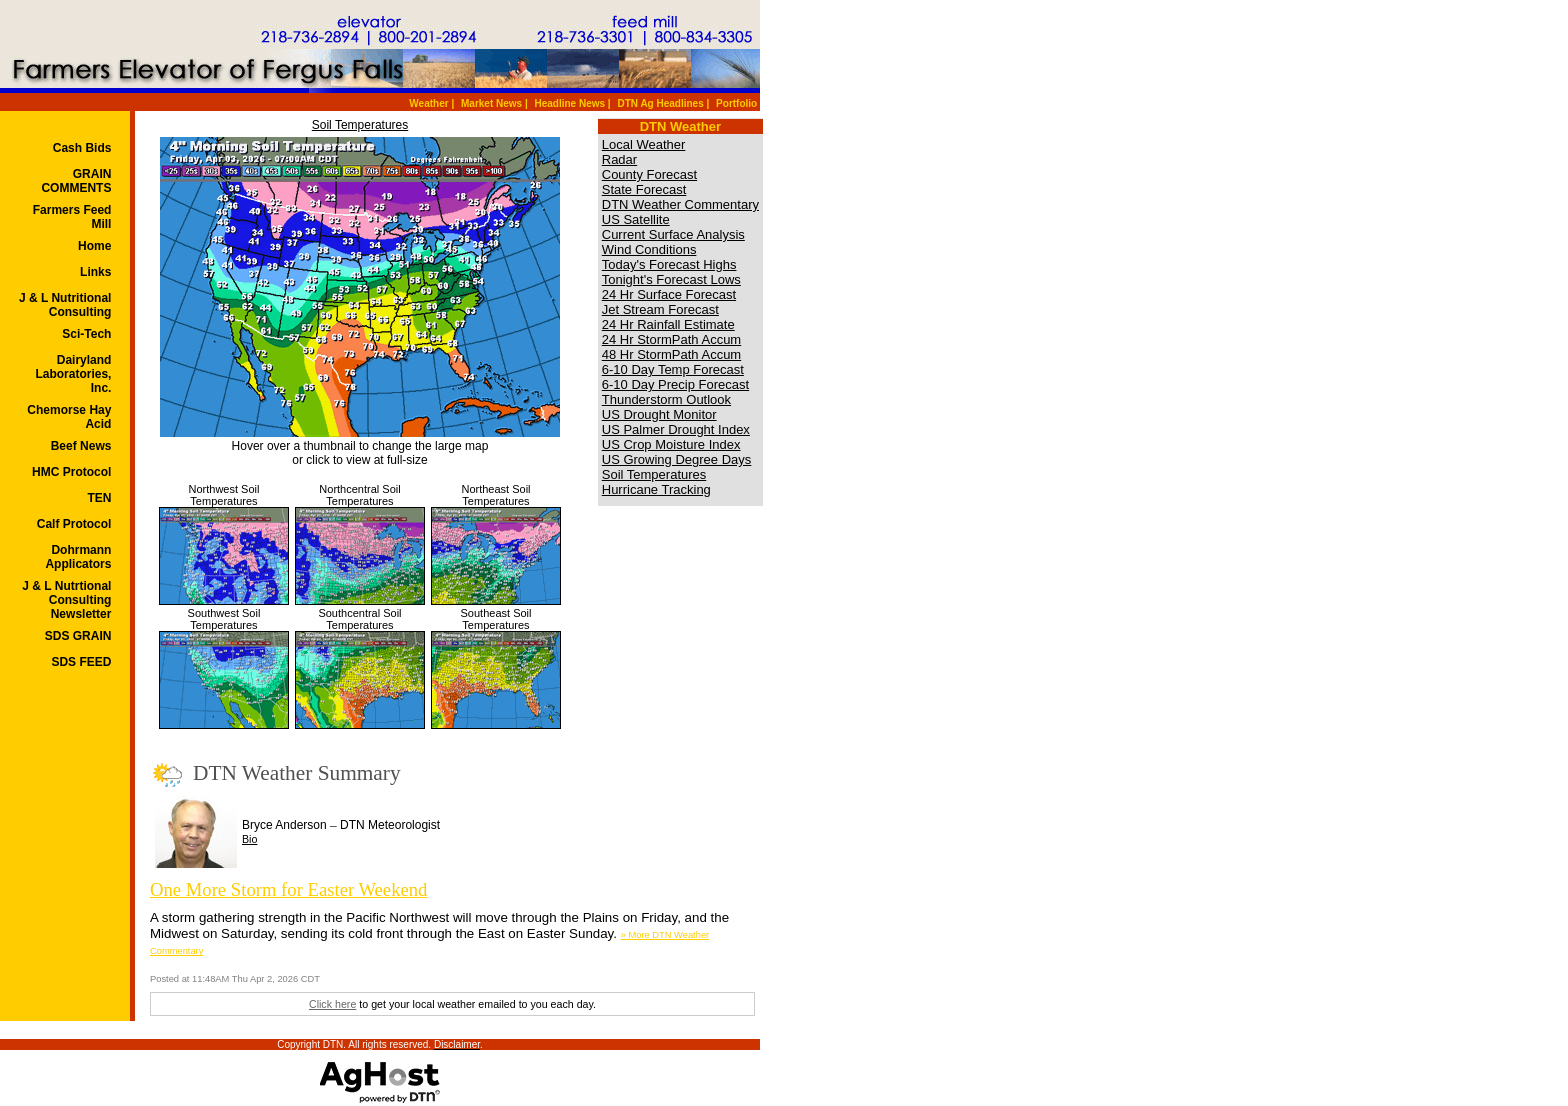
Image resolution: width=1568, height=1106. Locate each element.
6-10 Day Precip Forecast (675, 384)
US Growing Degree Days (677, 459)
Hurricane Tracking (656, 489)
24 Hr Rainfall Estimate (668, 324)
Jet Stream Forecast (660, 309)
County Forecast (649, 174)
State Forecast (644, 189)
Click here (332, 1004)
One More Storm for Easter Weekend (288, 889)
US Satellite (636, 219)
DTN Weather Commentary (680, 204)
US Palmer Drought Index (676, 429)
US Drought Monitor (659, 414)
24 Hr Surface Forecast (669, 294)
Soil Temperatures (360, 125)
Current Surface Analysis (673, 234)
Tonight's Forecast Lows (671, 279)
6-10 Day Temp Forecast (673, 369)
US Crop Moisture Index (671, 444)
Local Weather (644, 144)
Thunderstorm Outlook (666, 399)
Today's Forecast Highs (669, 264)
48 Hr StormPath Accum (671, 354)
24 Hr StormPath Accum (671, 339)
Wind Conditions (649, 249)
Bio (249, 839)
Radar (619, 159)
